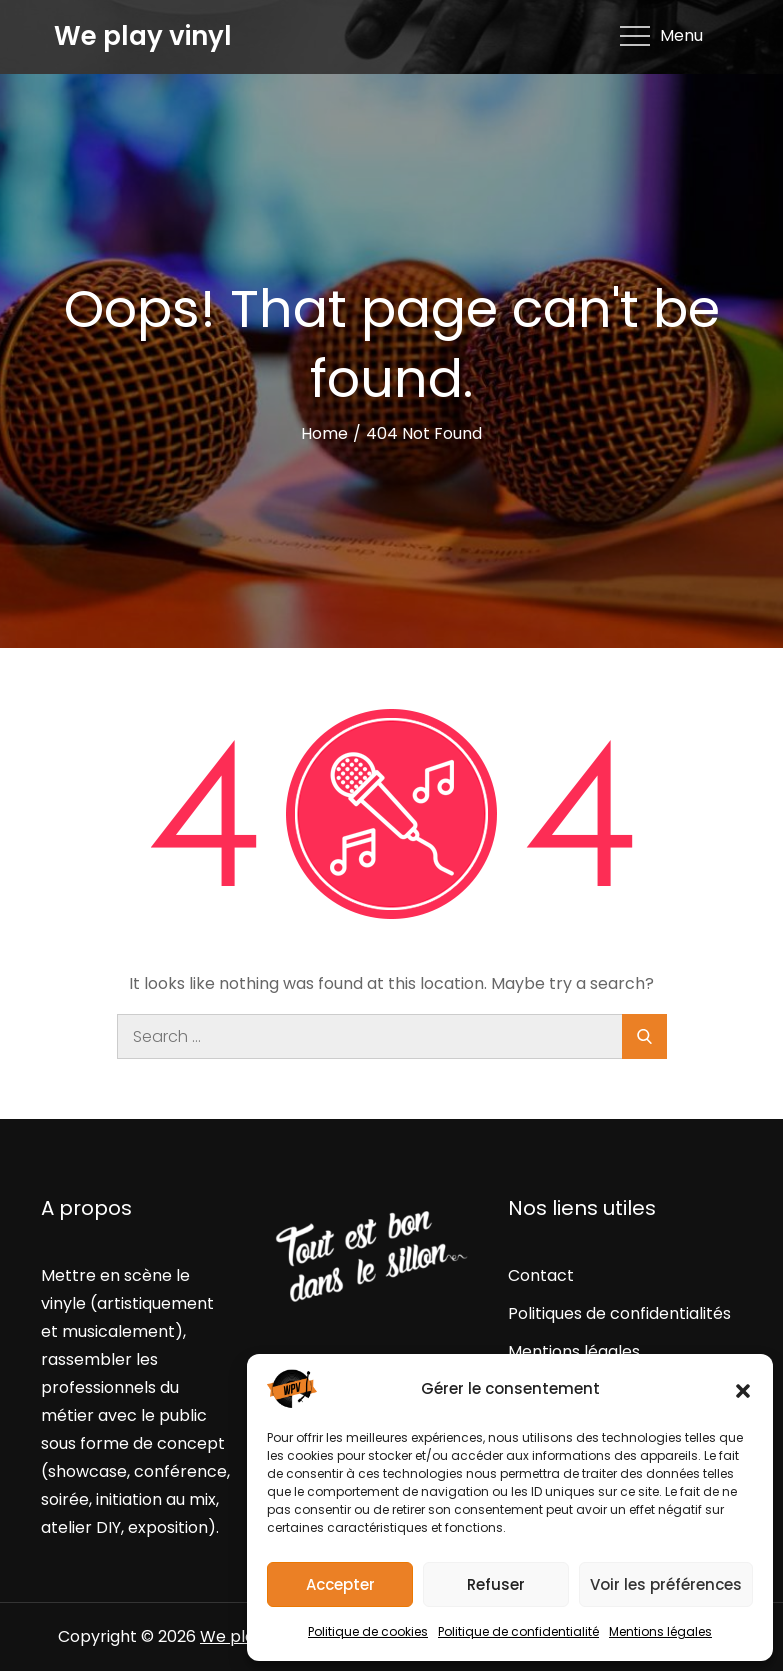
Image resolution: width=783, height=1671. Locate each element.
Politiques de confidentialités (619, 1313)
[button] (743, 1389)
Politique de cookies (368, 1631)
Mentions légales (660, 1631)
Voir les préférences (666, 1584)
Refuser (496, 1584)
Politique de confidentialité (518, 1631)
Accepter (340, 1584)
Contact (541, 1275)
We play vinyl (143, 36)
